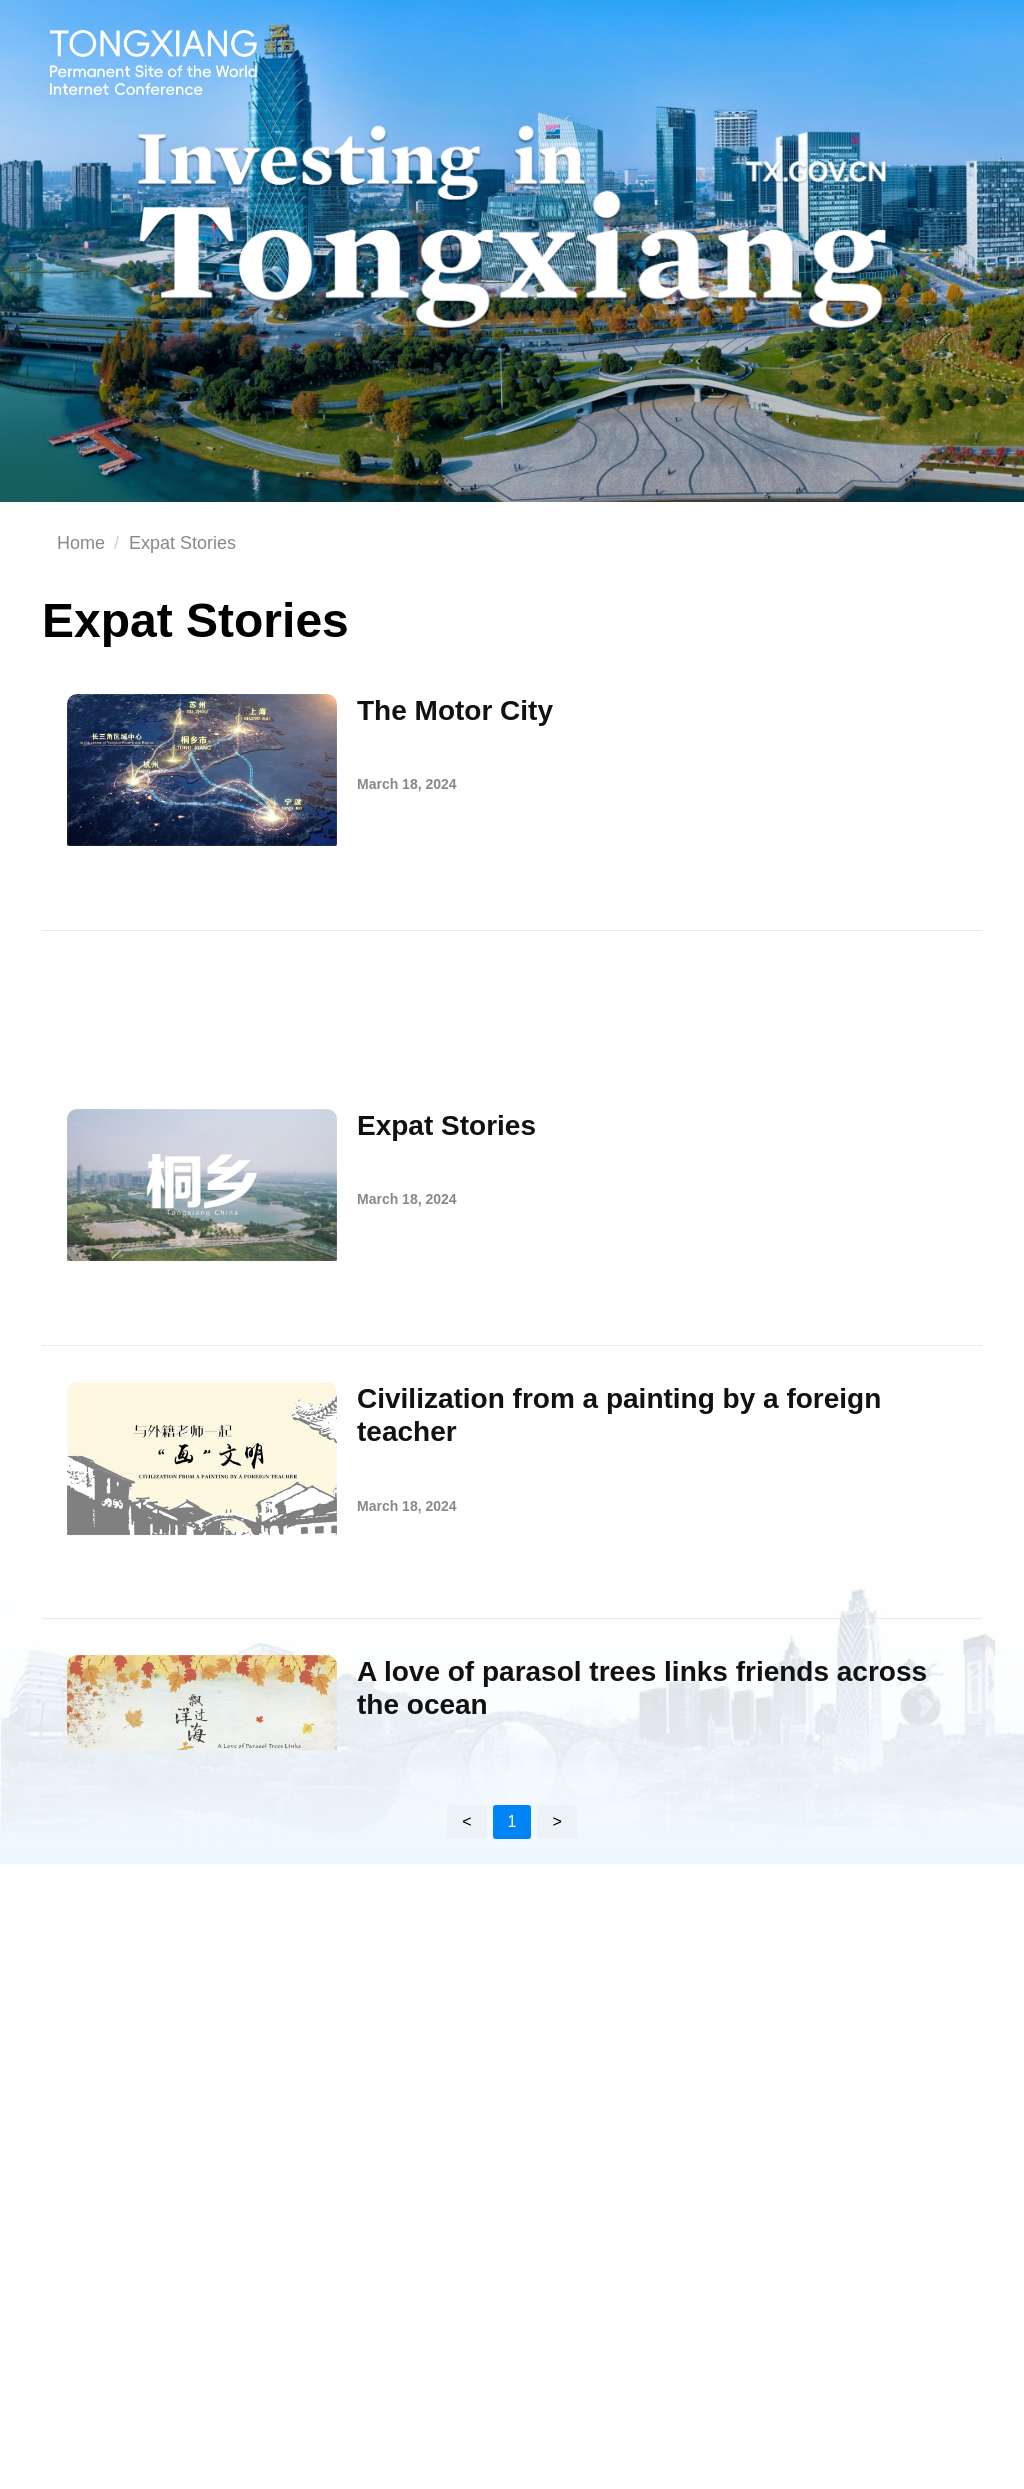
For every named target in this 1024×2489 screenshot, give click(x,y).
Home (81, 543)
